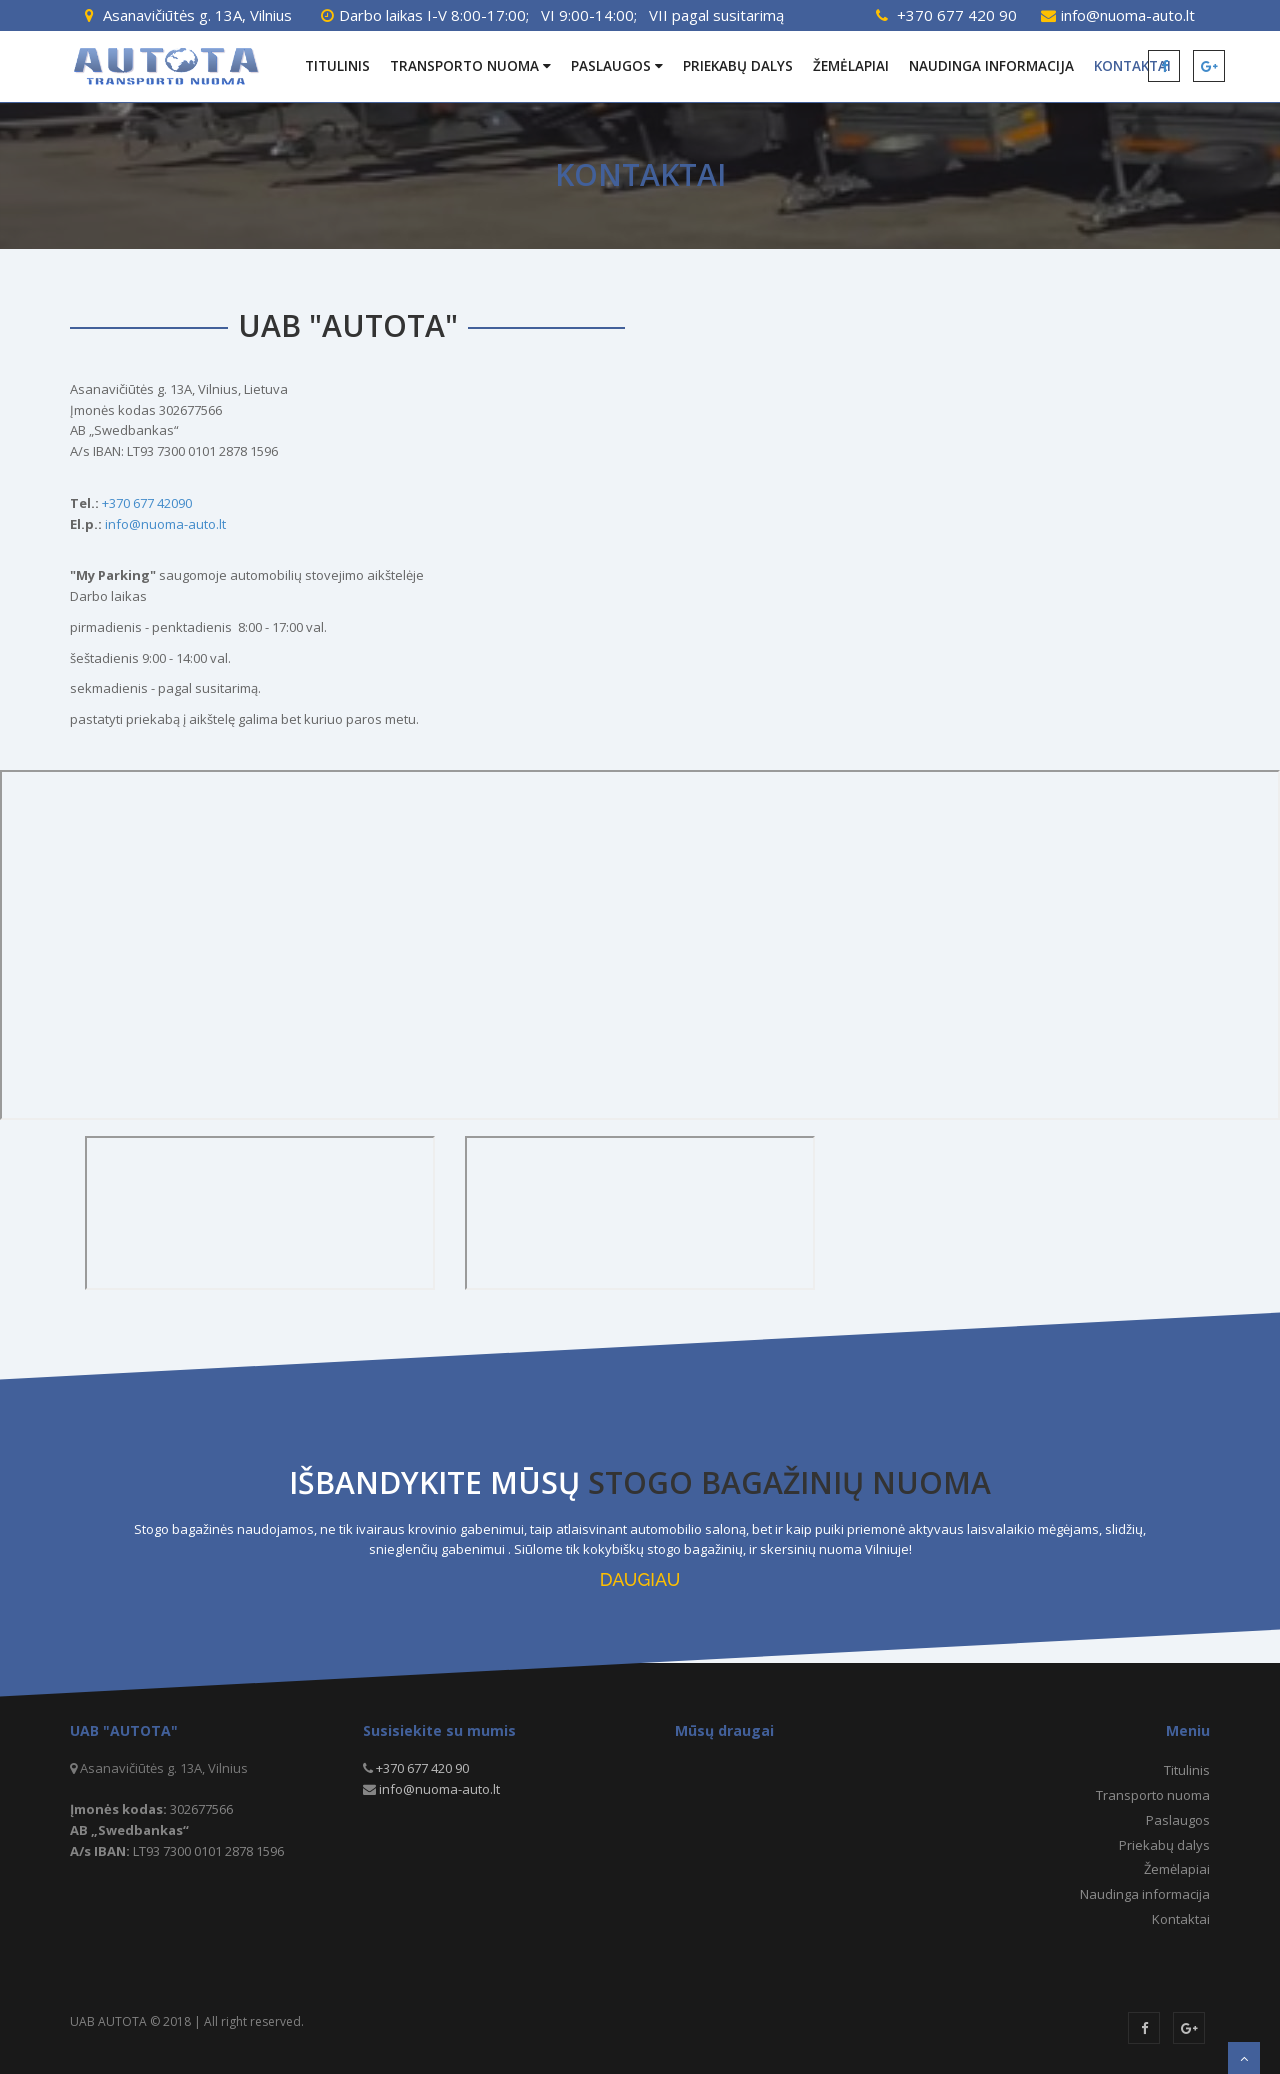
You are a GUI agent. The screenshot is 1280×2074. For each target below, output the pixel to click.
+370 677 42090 (147, 503)
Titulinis (337, 66)
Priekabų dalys (738, 66)
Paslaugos (617, 66)
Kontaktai (1181, 1919)
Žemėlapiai (851, 66)
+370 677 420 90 (957, 15)
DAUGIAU (640, 1579)
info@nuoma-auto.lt (1128, 15)
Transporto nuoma (470, 66)
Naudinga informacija (991, 66)
